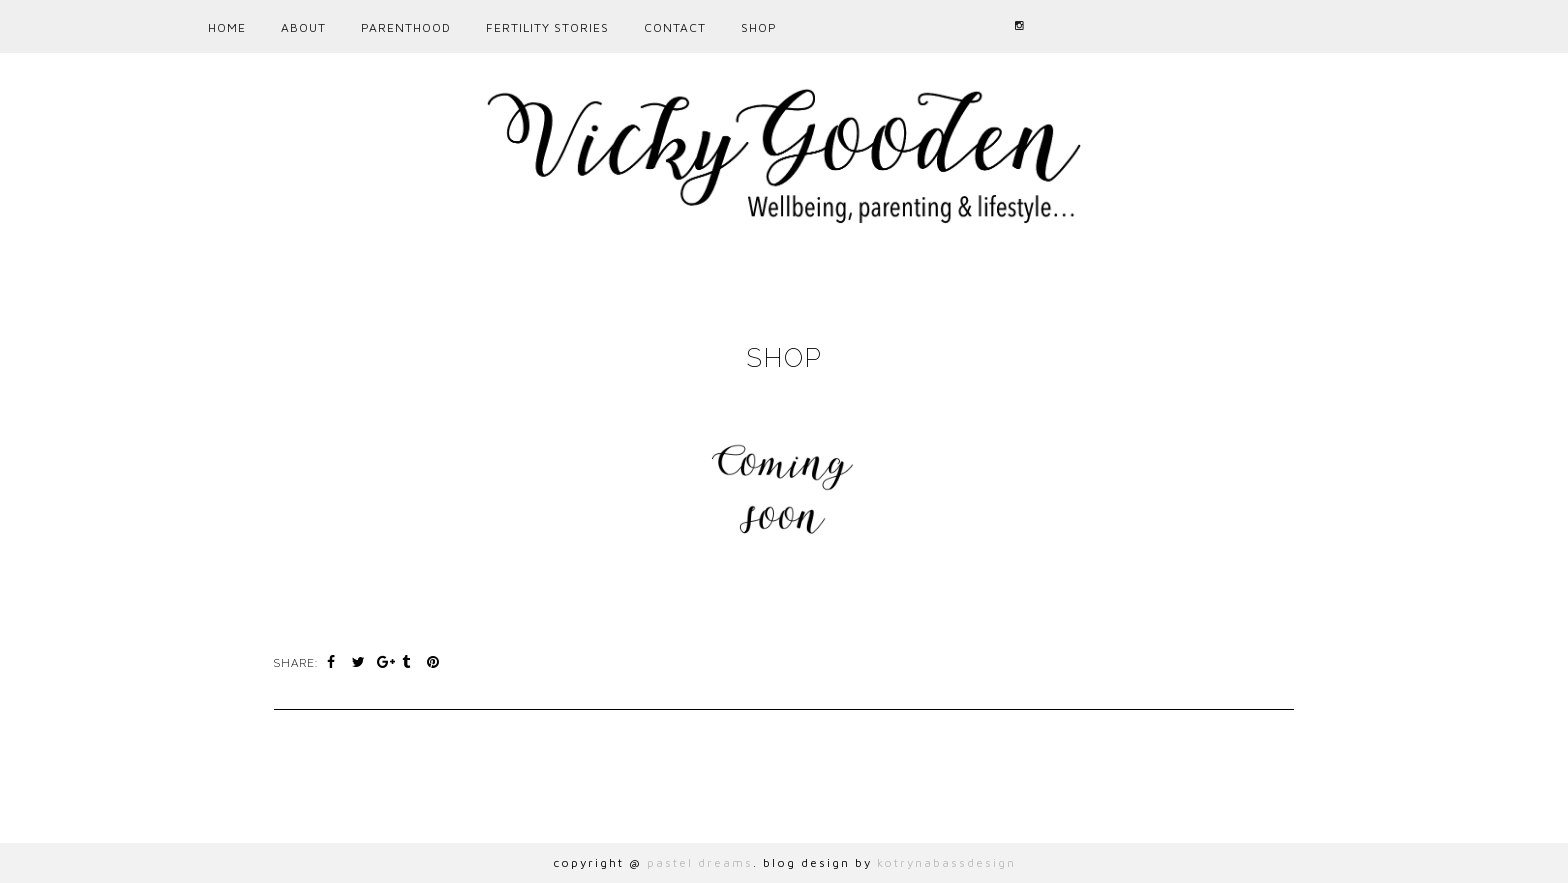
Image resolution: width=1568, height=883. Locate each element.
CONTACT (675, 27)
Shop (759, 27)
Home (227, 27)
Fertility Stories (547, 27)
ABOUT (303, 27)
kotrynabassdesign (946, 862)
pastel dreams (700, 862)
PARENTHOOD (406, 27)
